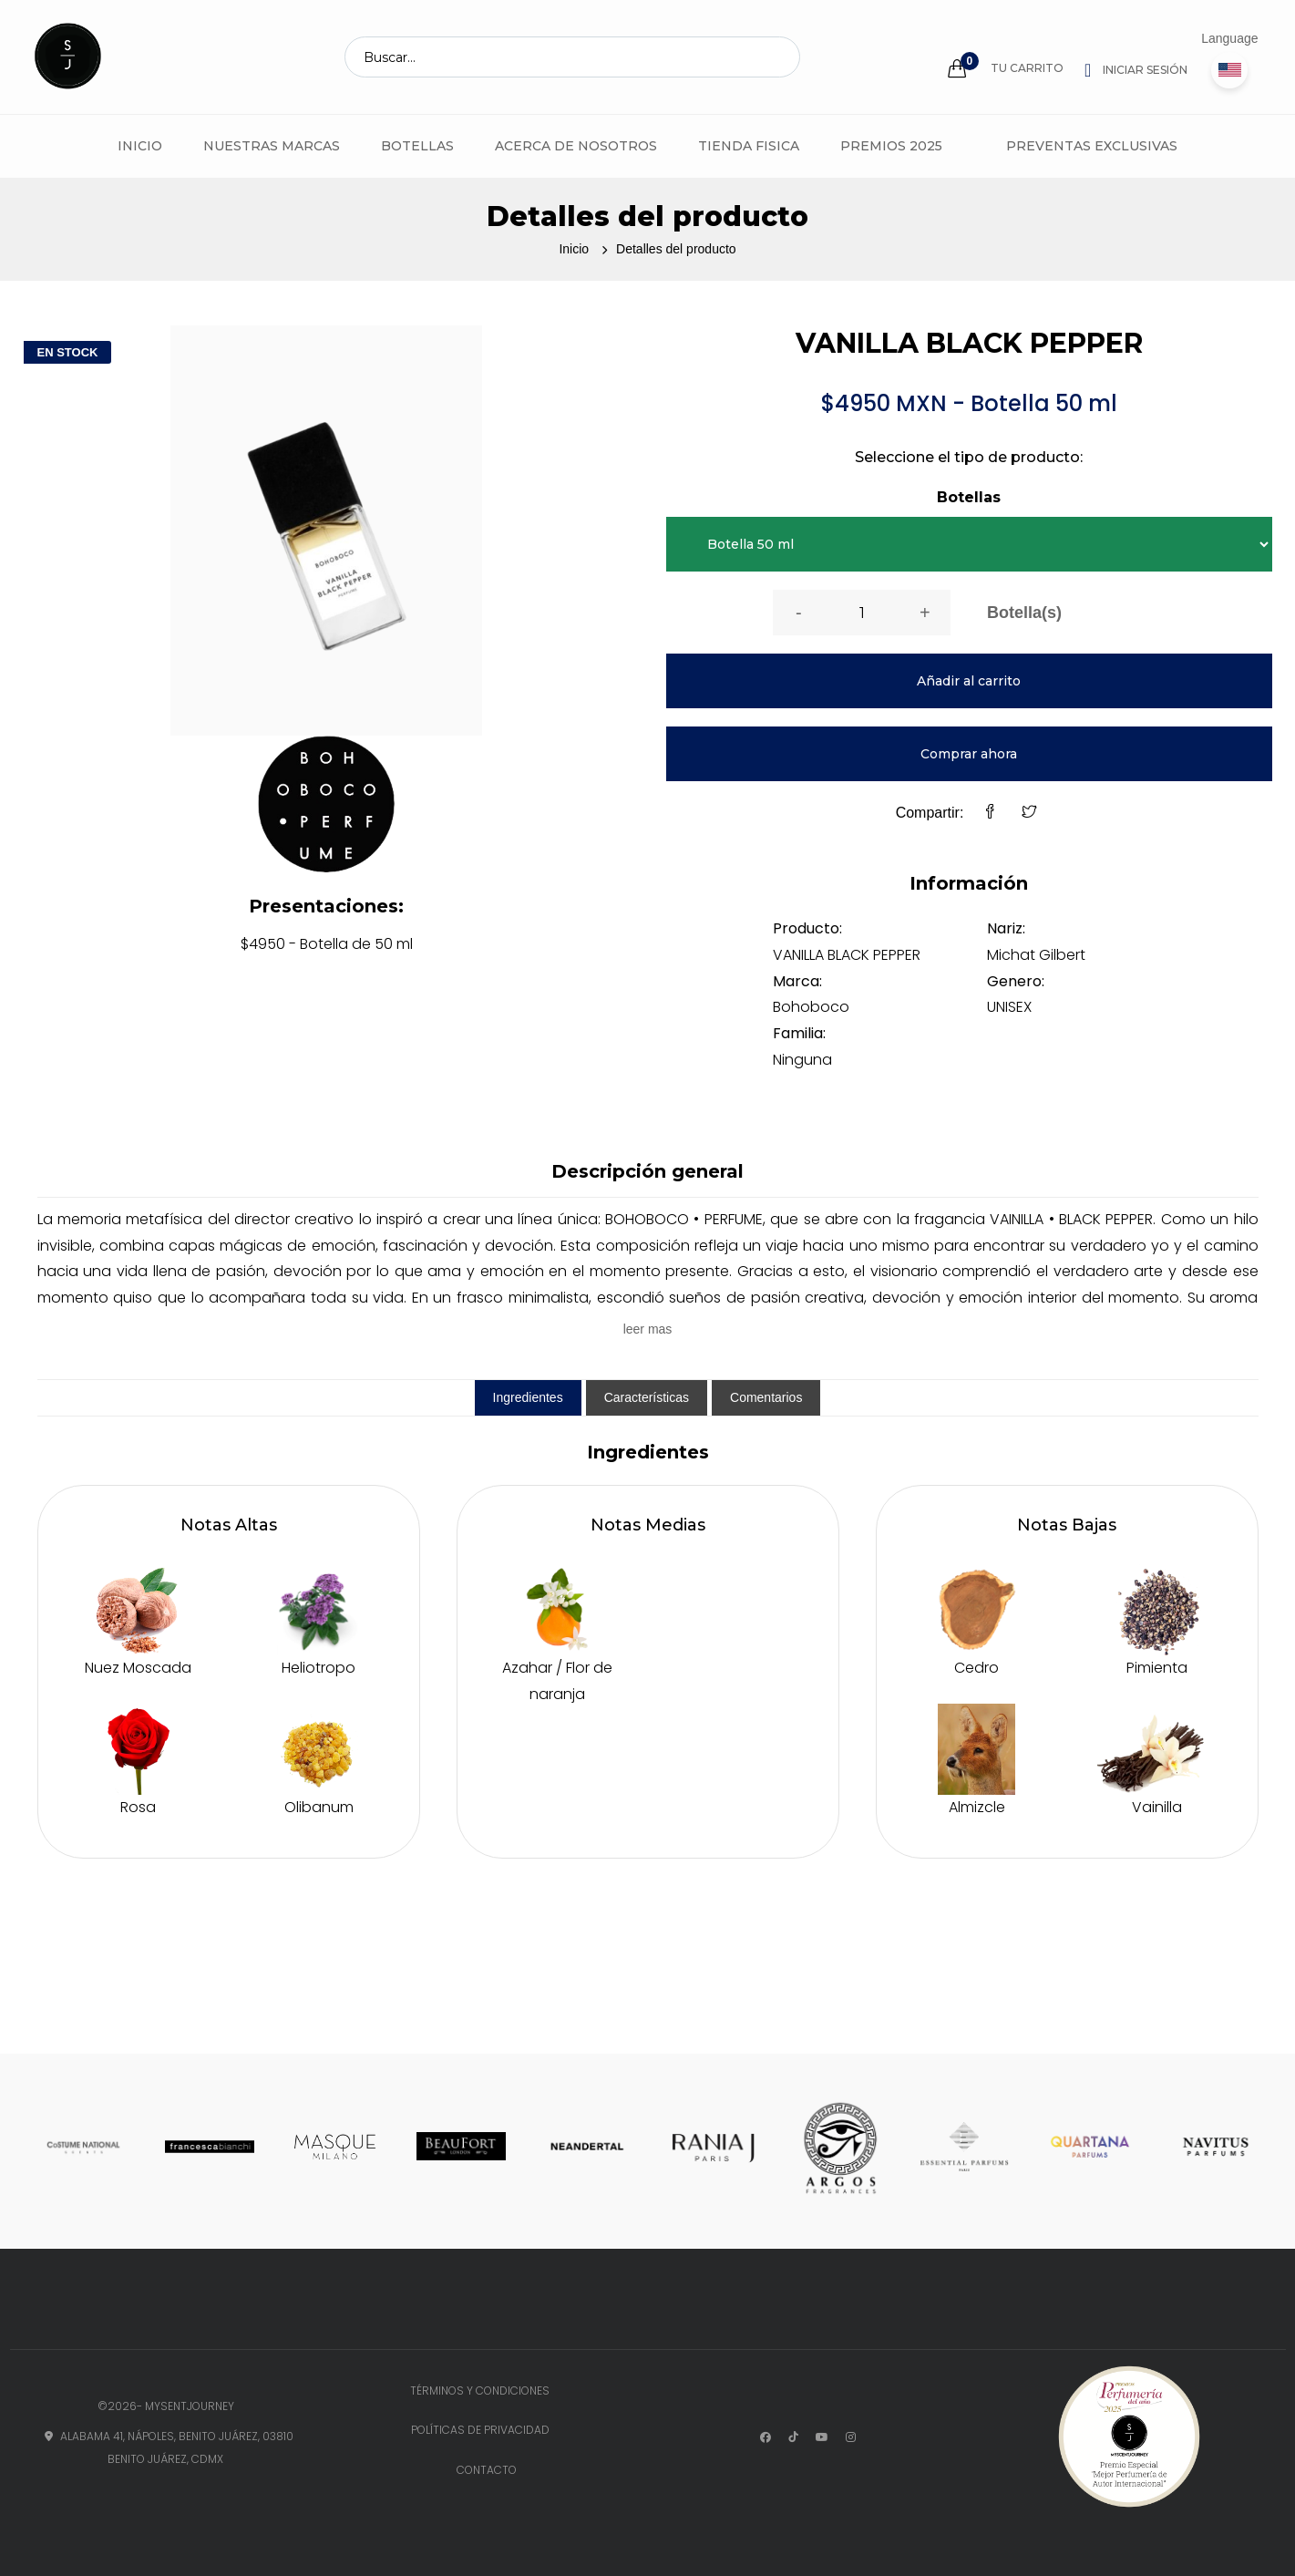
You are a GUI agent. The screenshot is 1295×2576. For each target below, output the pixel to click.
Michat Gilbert (1036, 954)
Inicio (140, 146)
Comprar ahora (968, 754)
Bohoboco (811, 1006)
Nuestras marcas (271, 146)
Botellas (417, 146)
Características (646, 1397)
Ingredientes (528, 1397)
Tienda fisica (748, 146)
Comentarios (766, 1397)
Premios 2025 (891, 146)
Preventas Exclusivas (1091, 146)
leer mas (648, 1329)
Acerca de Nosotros (576, 146)
